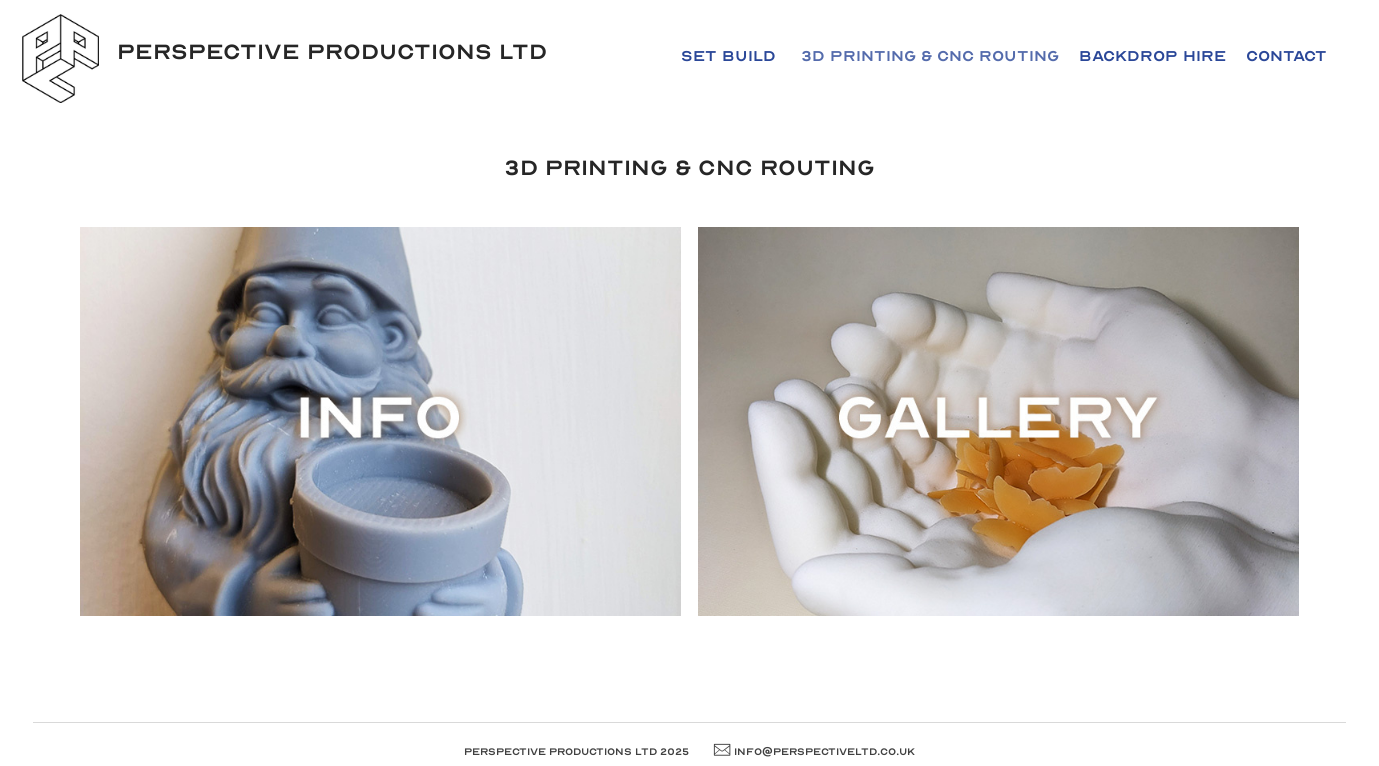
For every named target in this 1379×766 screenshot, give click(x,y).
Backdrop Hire (1152, 56)
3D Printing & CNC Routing (930, 56)
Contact (1286, 56)
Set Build (728, 56)
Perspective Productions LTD (332, 52)
